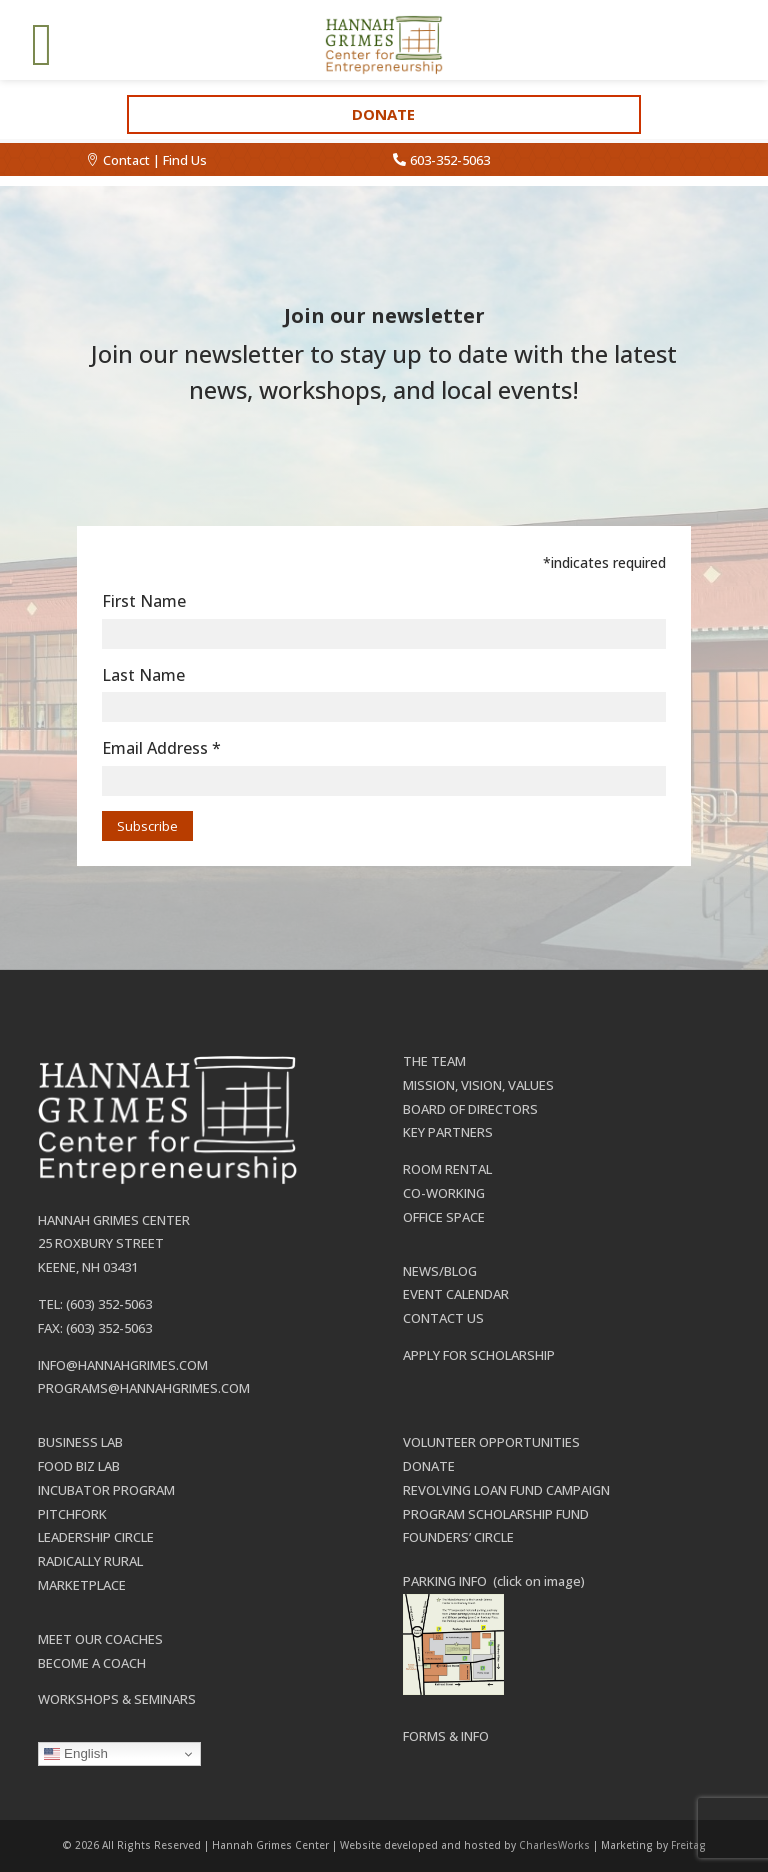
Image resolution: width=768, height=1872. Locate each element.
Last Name (143, 675)
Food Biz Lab (79, 1466)
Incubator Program (106, 1490)
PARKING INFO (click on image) (494, 1581)
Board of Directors (470, 1109)
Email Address (161, 748)
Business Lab (80, 1442)
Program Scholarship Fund (496, 1514)
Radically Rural (90, 1561)
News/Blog (440, 1271)
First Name (144, 601)
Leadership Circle (96, 1537)
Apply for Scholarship (479, 1355)
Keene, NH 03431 (88, 1267)
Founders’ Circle (458, 1537)
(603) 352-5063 (109, 1304)
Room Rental (447, 1169)
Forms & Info (446, 1736)
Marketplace (82, 1585)
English (75, 1754)
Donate (383, 114)
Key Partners (448, 1132)
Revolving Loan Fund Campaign (506, 1490)
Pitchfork (72, 1514)
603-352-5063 (450, 160)
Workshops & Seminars (117, 1699)
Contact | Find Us (155, 160)
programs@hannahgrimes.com (144, 1388)
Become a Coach (92, 1663)
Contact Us (443, 1318)
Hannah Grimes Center (114, 1220)
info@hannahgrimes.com (123, 1365)
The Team (434, 1061)
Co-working (444, 1193)
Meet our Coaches (100, 1639)
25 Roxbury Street (101, 1243)
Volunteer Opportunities (491, 1442)
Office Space (444, 1217)
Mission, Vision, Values (478, 1085)
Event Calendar (456, 1294)
